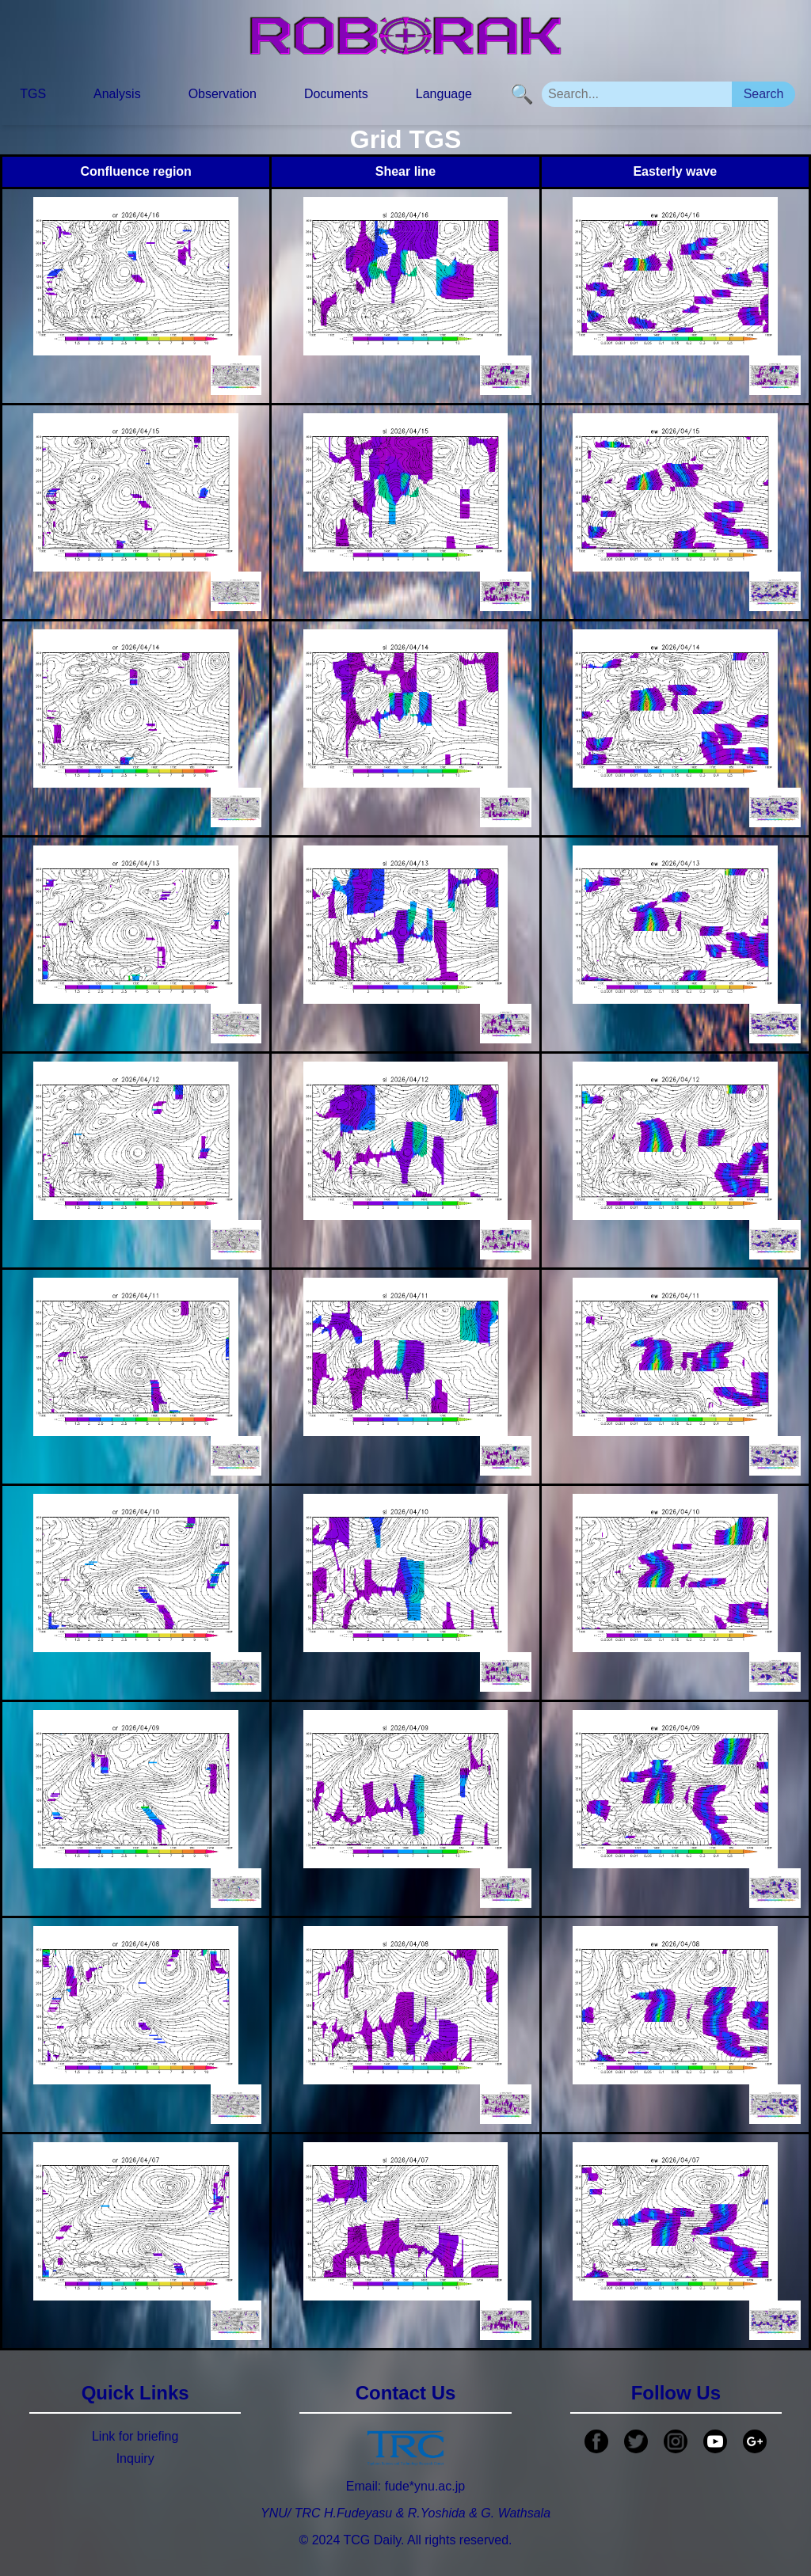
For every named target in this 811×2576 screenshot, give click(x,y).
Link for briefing (135, 2436)
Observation (222, 94)
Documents (336, 94)
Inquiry (135, 2458)
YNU (274, 2513)
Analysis (117, 94)
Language (444, 94)
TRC (308, 2513)
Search (764, 94)
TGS (33, 94)
